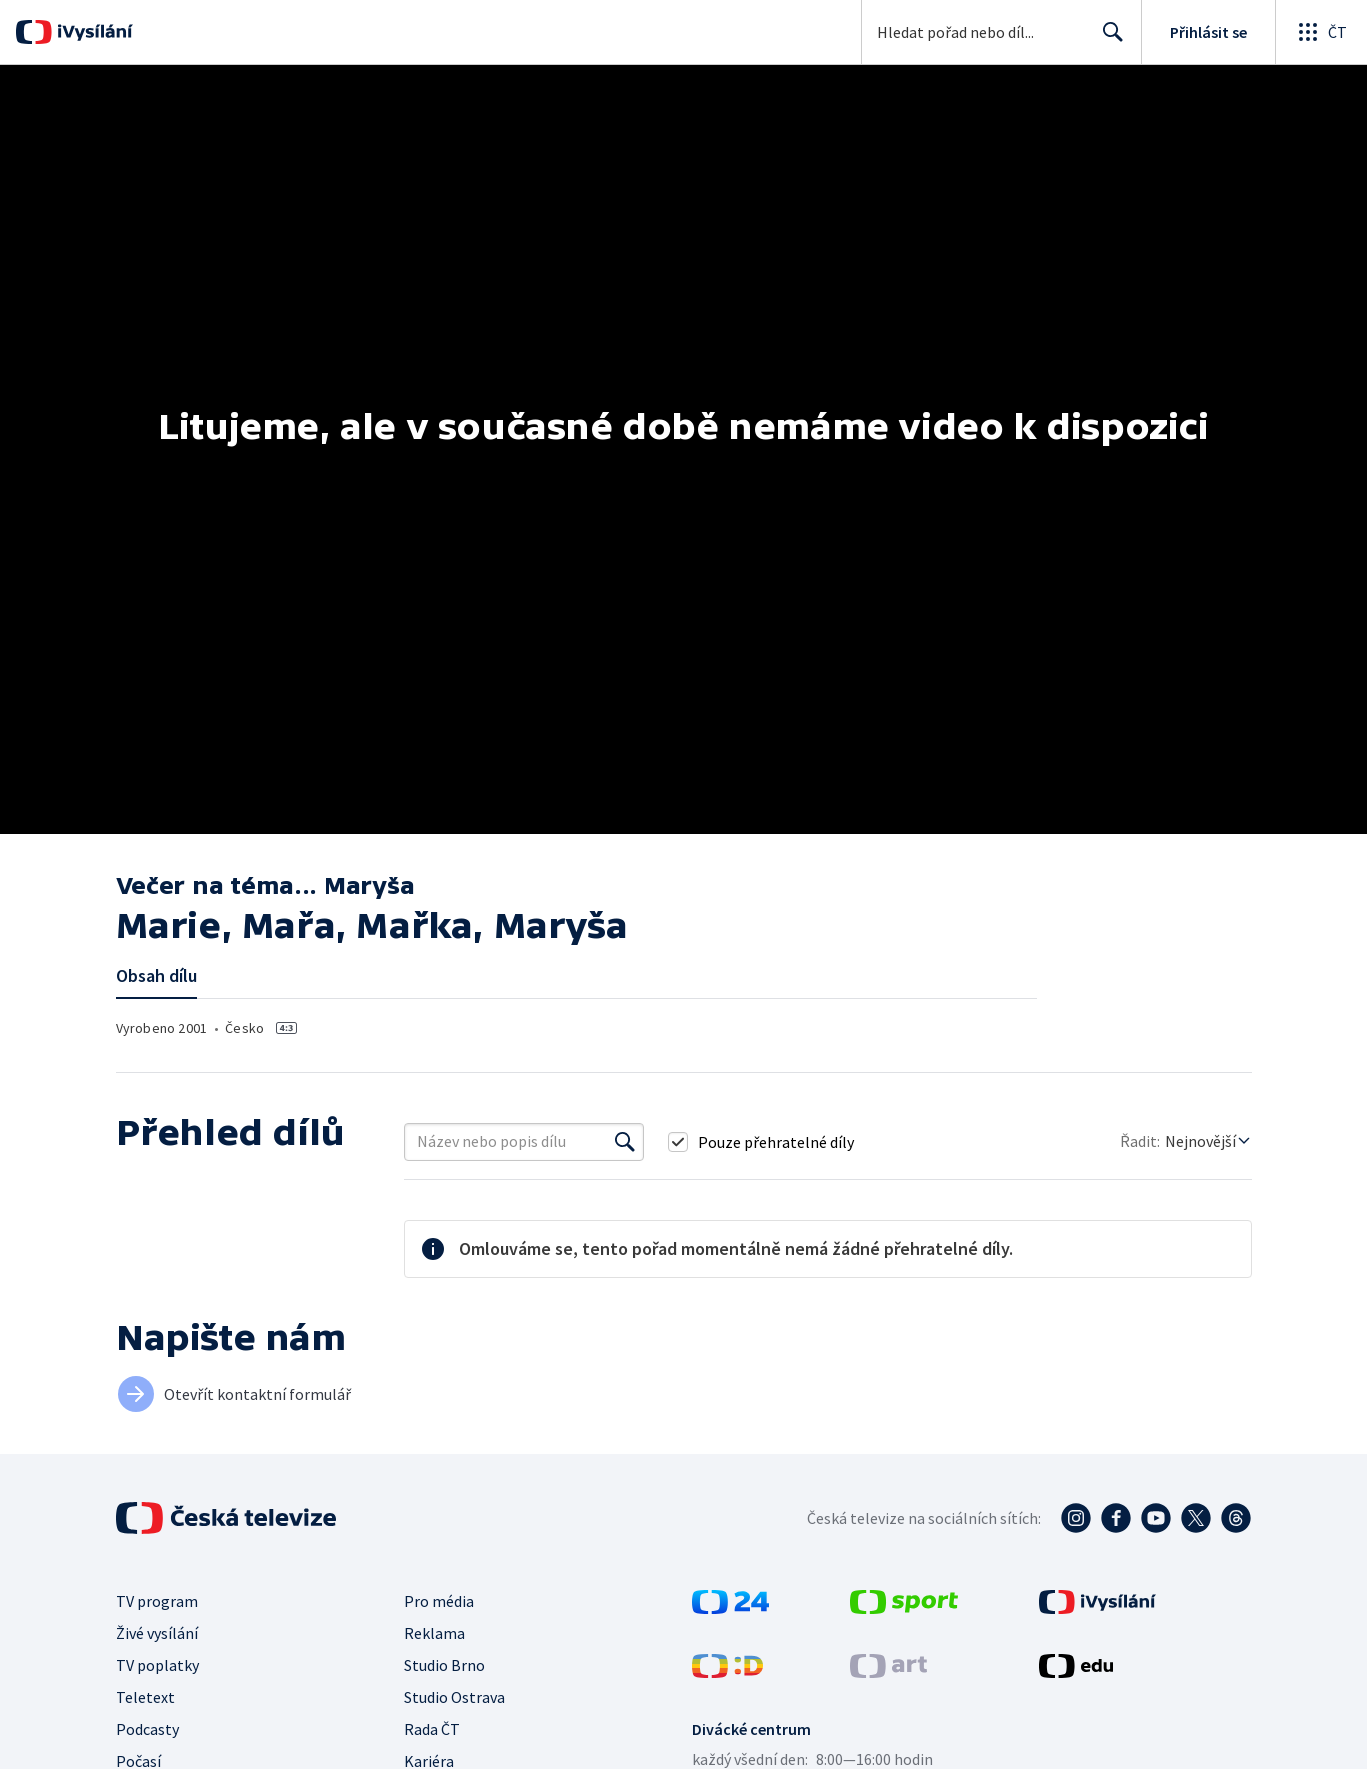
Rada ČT (432, 1729)
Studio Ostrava (454, 1697)
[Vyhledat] (625, 1142)
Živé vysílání (157, 1633)
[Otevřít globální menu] (1321, 32)
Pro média (439, 1601)
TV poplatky (157, 1665)
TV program (157, 1601)
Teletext (145, 1697)
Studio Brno (444, 1665)
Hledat (1107, 40)
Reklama (434, 1633)
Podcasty (147, 1729)
